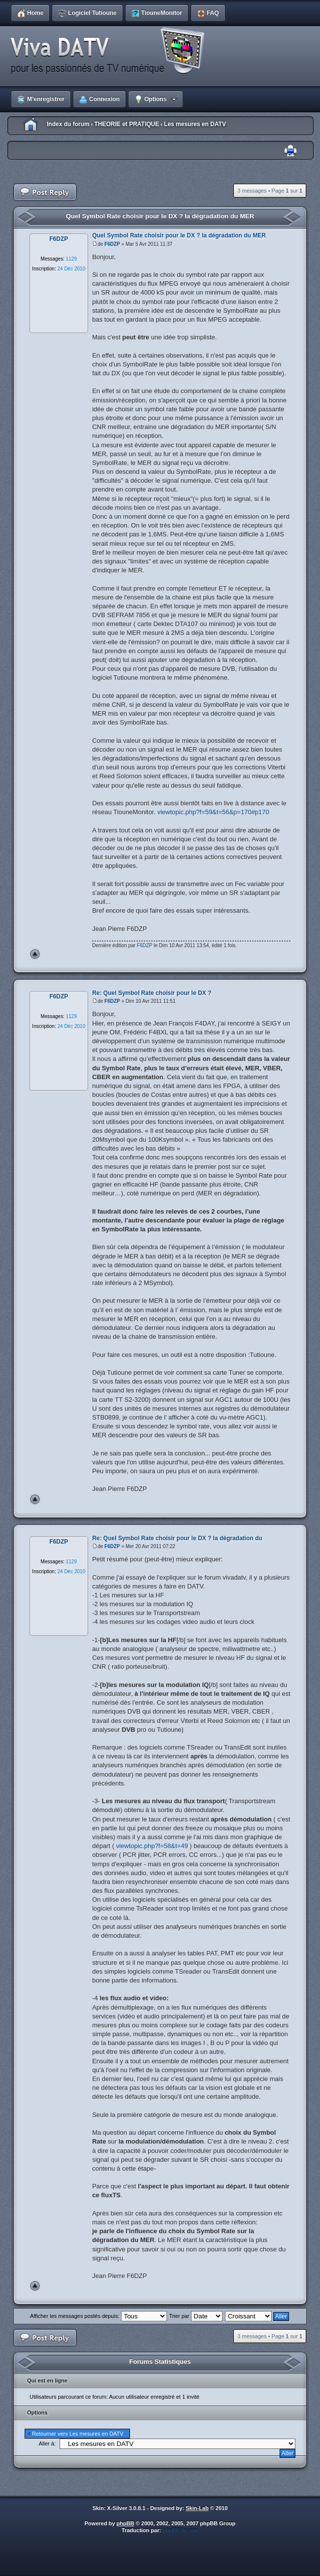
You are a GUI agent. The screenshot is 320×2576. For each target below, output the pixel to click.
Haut (35, 954)
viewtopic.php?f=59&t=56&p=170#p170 (213, 812)
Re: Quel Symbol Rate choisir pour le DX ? (151, 993)
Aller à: (47, 2443)
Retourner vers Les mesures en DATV (78, 2434)
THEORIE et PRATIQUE (126, 124)
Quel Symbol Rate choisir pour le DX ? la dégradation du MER (160, 216)
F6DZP (112, 244)
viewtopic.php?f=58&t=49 (152, 1845)
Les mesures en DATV (195, 124)
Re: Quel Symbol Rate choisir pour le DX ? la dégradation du (177, 1538)
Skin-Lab (197, 2508)
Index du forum (68, 124)
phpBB (125, 2523)
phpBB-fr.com (180, 2530)
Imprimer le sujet (290, 151)
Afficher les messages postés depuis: (98, 2316)
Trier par (195, 2316)
